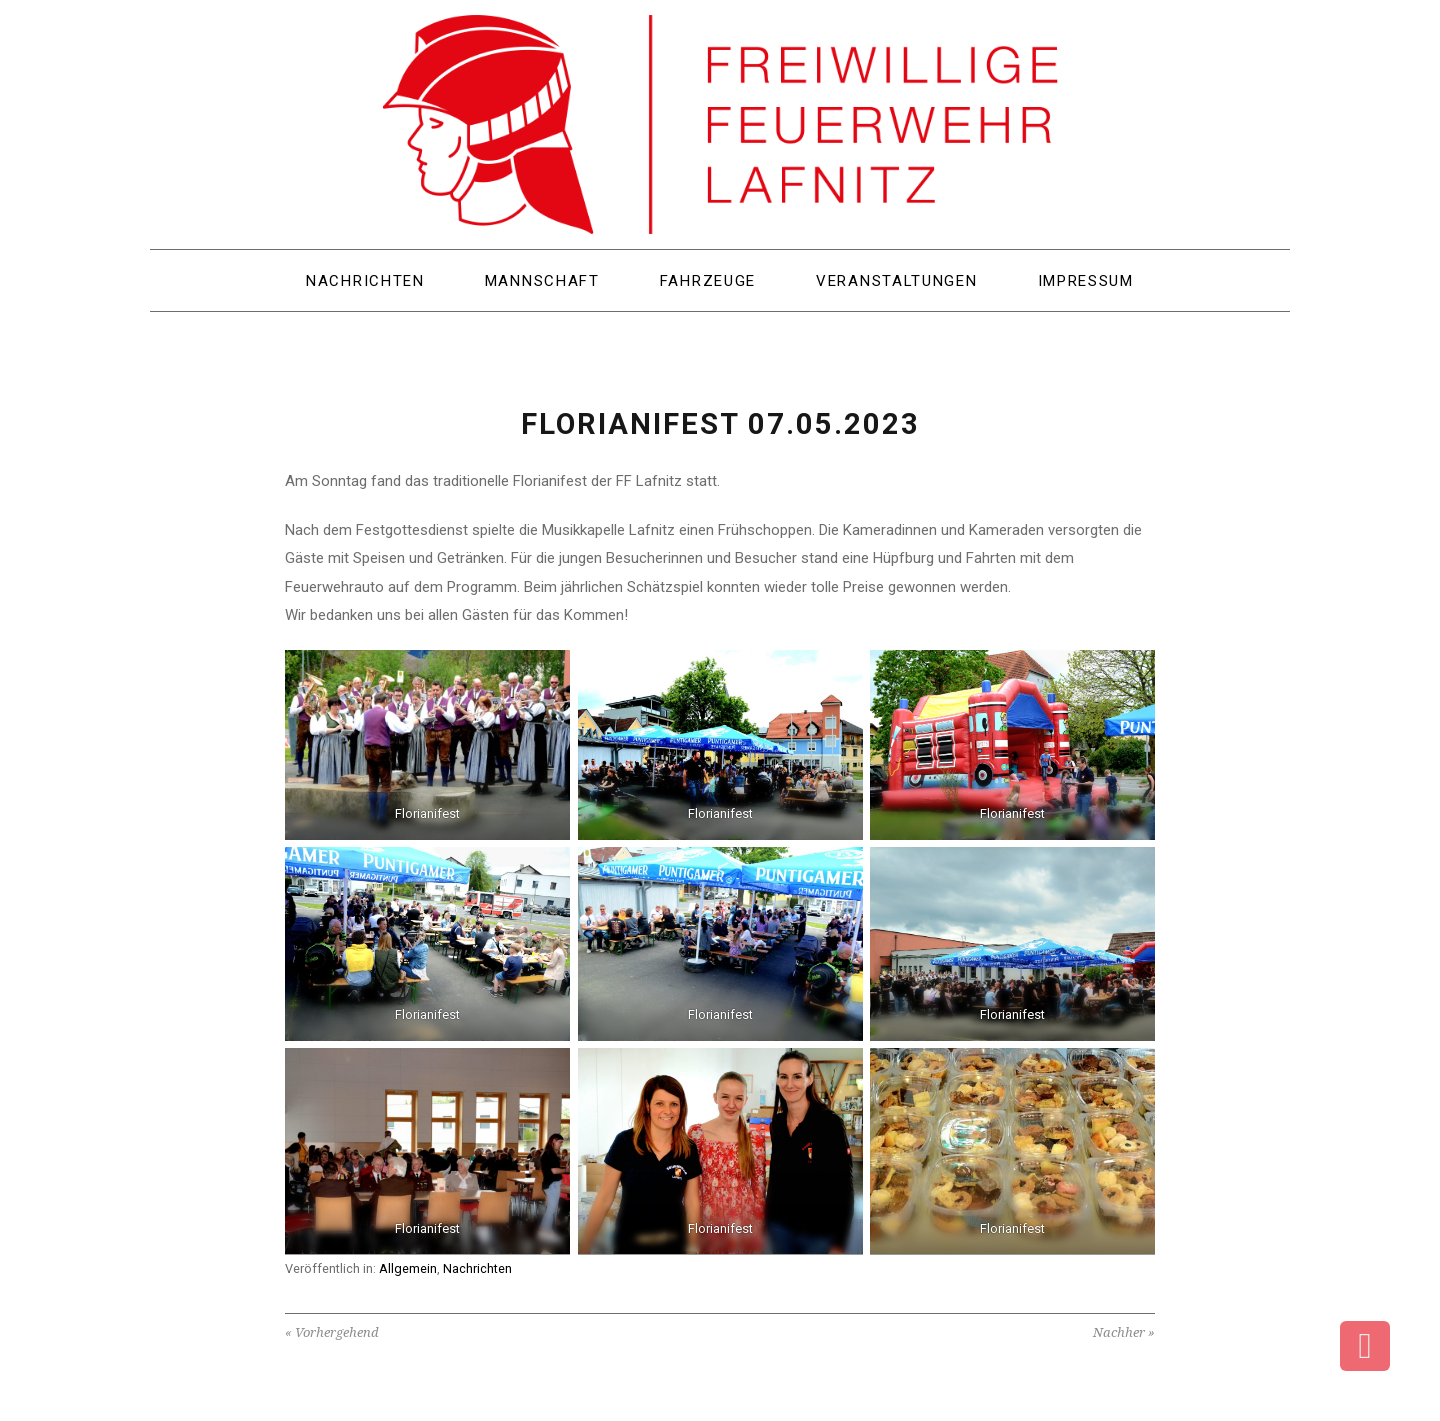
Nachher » (1124, 1332)
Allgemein (408, 1268)
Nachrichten (477, 1268)
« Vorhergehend (332, 1332)
